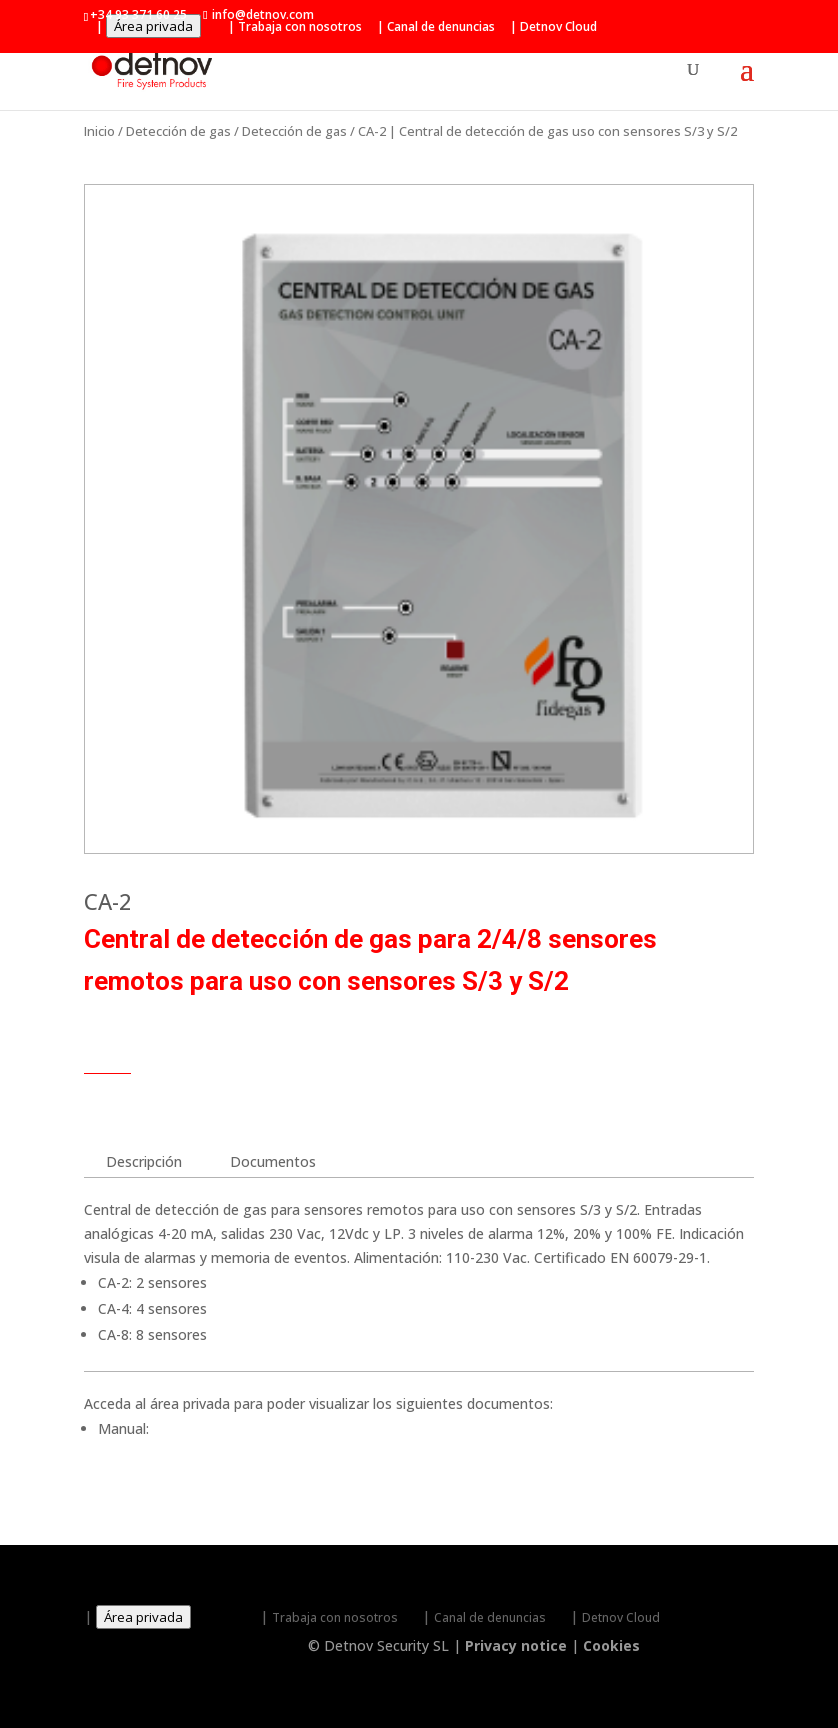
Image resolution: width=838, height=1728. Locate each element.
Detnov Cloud (558, 27)
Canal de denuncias (441, 27)
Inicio (99, 131)
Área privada (153, 26)
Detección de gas (178, 131)
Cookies (611, 1645)
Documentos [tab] (273, 1161)
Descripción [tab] (144, 1161)
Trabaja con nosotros (300, 27)
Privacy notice (516, 1645)
